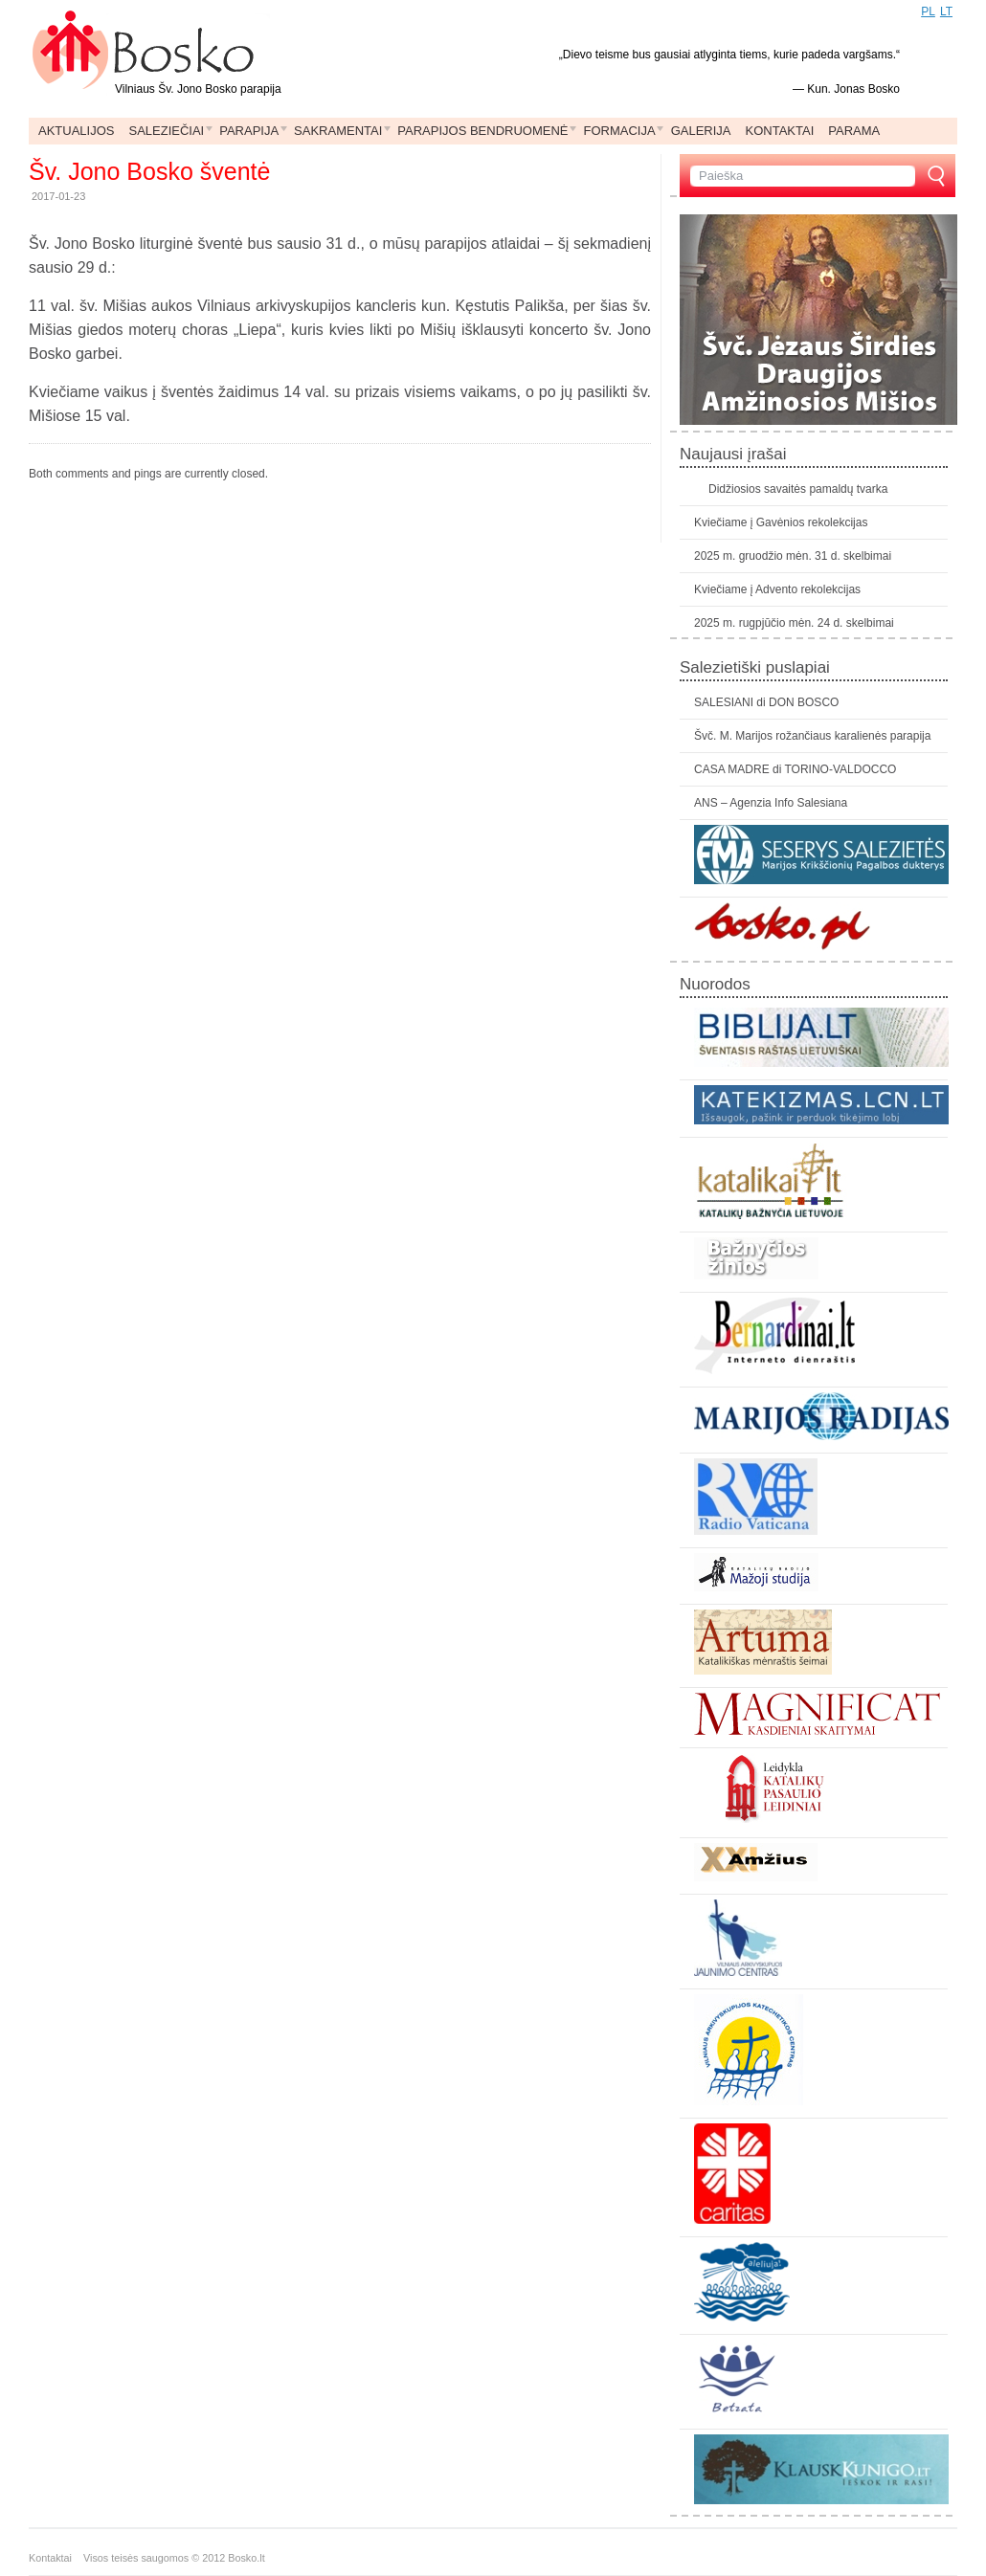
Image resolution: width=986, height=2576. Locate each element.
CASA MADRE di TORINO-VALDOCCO (795, 769)
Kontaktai (56, 2558)
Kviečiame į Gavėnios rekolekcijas (780, 522)
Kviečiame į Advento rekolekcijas (777, 589)
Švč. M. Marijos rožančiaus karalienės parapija (812, 736)
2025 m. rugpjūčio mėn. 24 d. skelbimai (794, 623)
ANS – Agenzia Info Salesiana (770, 803)
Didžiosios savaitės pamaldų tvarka (797, 489)
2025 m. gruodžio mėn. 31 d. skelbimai (792, 556)
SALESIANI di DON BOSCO (766, 702)
